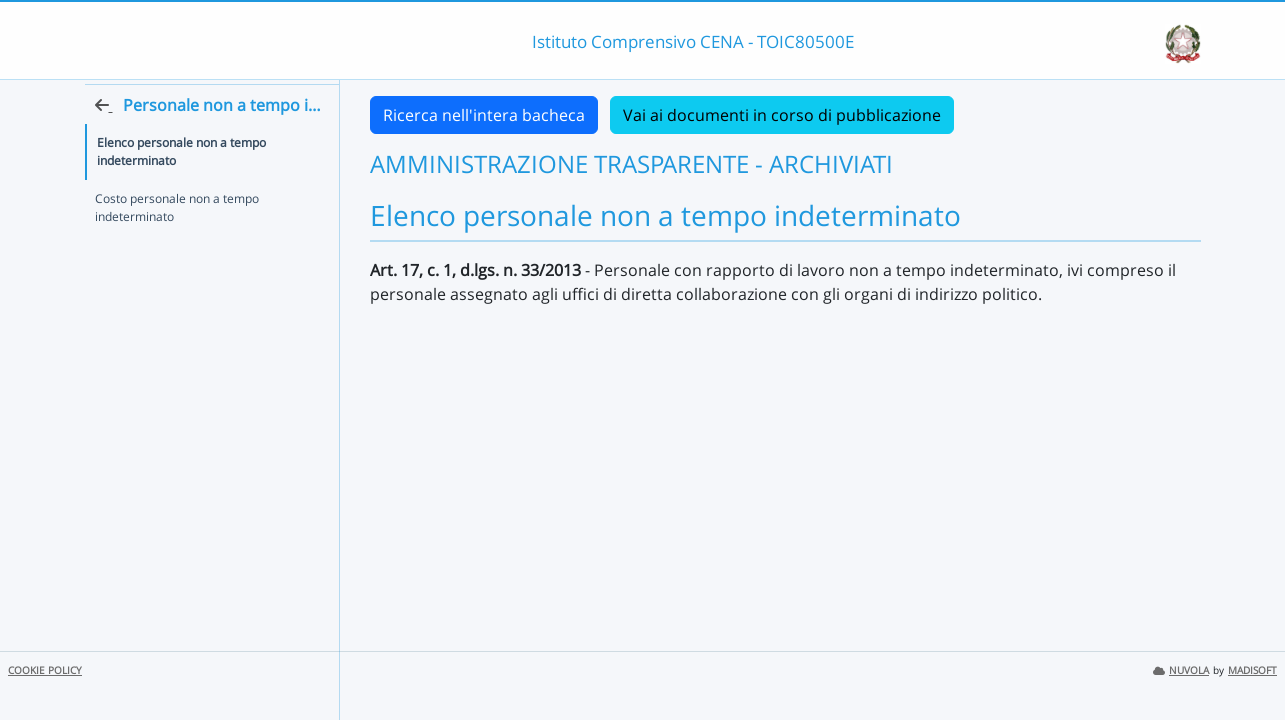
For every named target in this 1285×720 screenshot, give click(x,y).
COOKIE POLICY (45, 670)
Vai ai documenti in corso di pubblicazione (782, 115)
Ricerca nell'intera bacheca (484, 115)
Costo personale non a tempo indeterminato (177, 243)
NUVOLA (1181, 670)
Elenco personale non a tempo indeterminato (181, 187)
